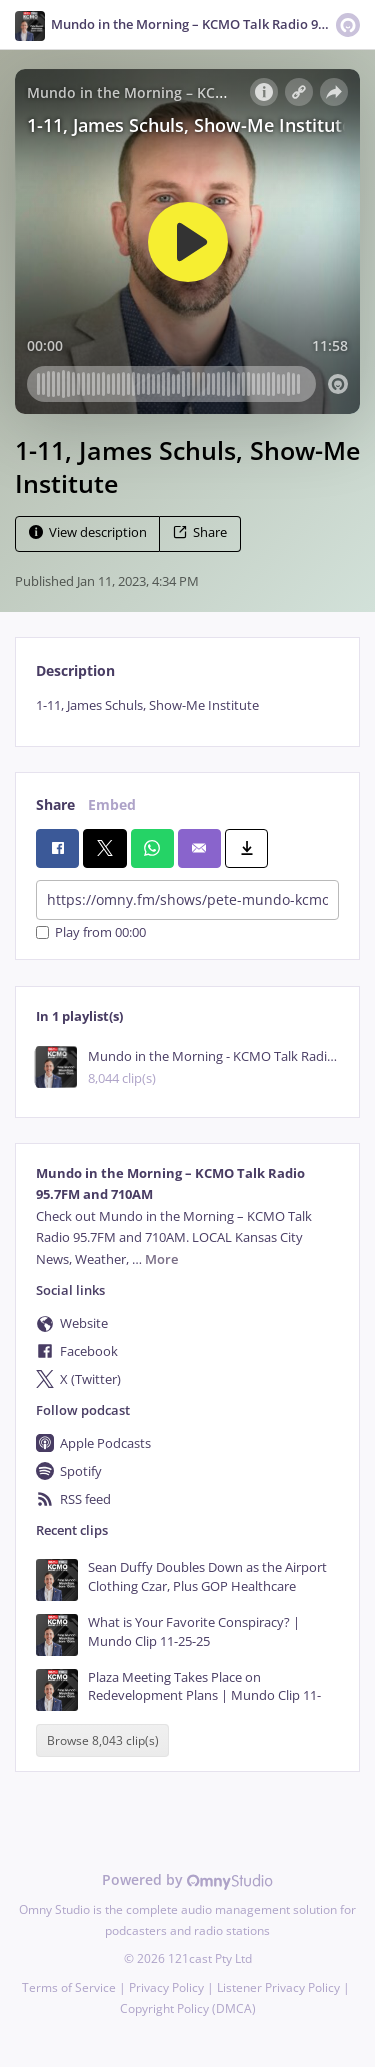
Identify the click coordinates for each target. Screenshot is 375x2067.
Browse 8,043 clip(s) (103, 1740)
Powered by (187, 1879)
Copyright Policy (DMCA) (188, 2008)
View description (88, 532)
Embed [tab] (112, 804)
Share (200, 532)
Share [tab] (55, 804)
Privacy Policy (166, 1987)
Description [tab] (75, 670)
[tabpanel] (187, 705)
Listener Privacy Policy (278, 1987)
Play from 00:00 (91, 932)
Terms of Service (69, 1987)
